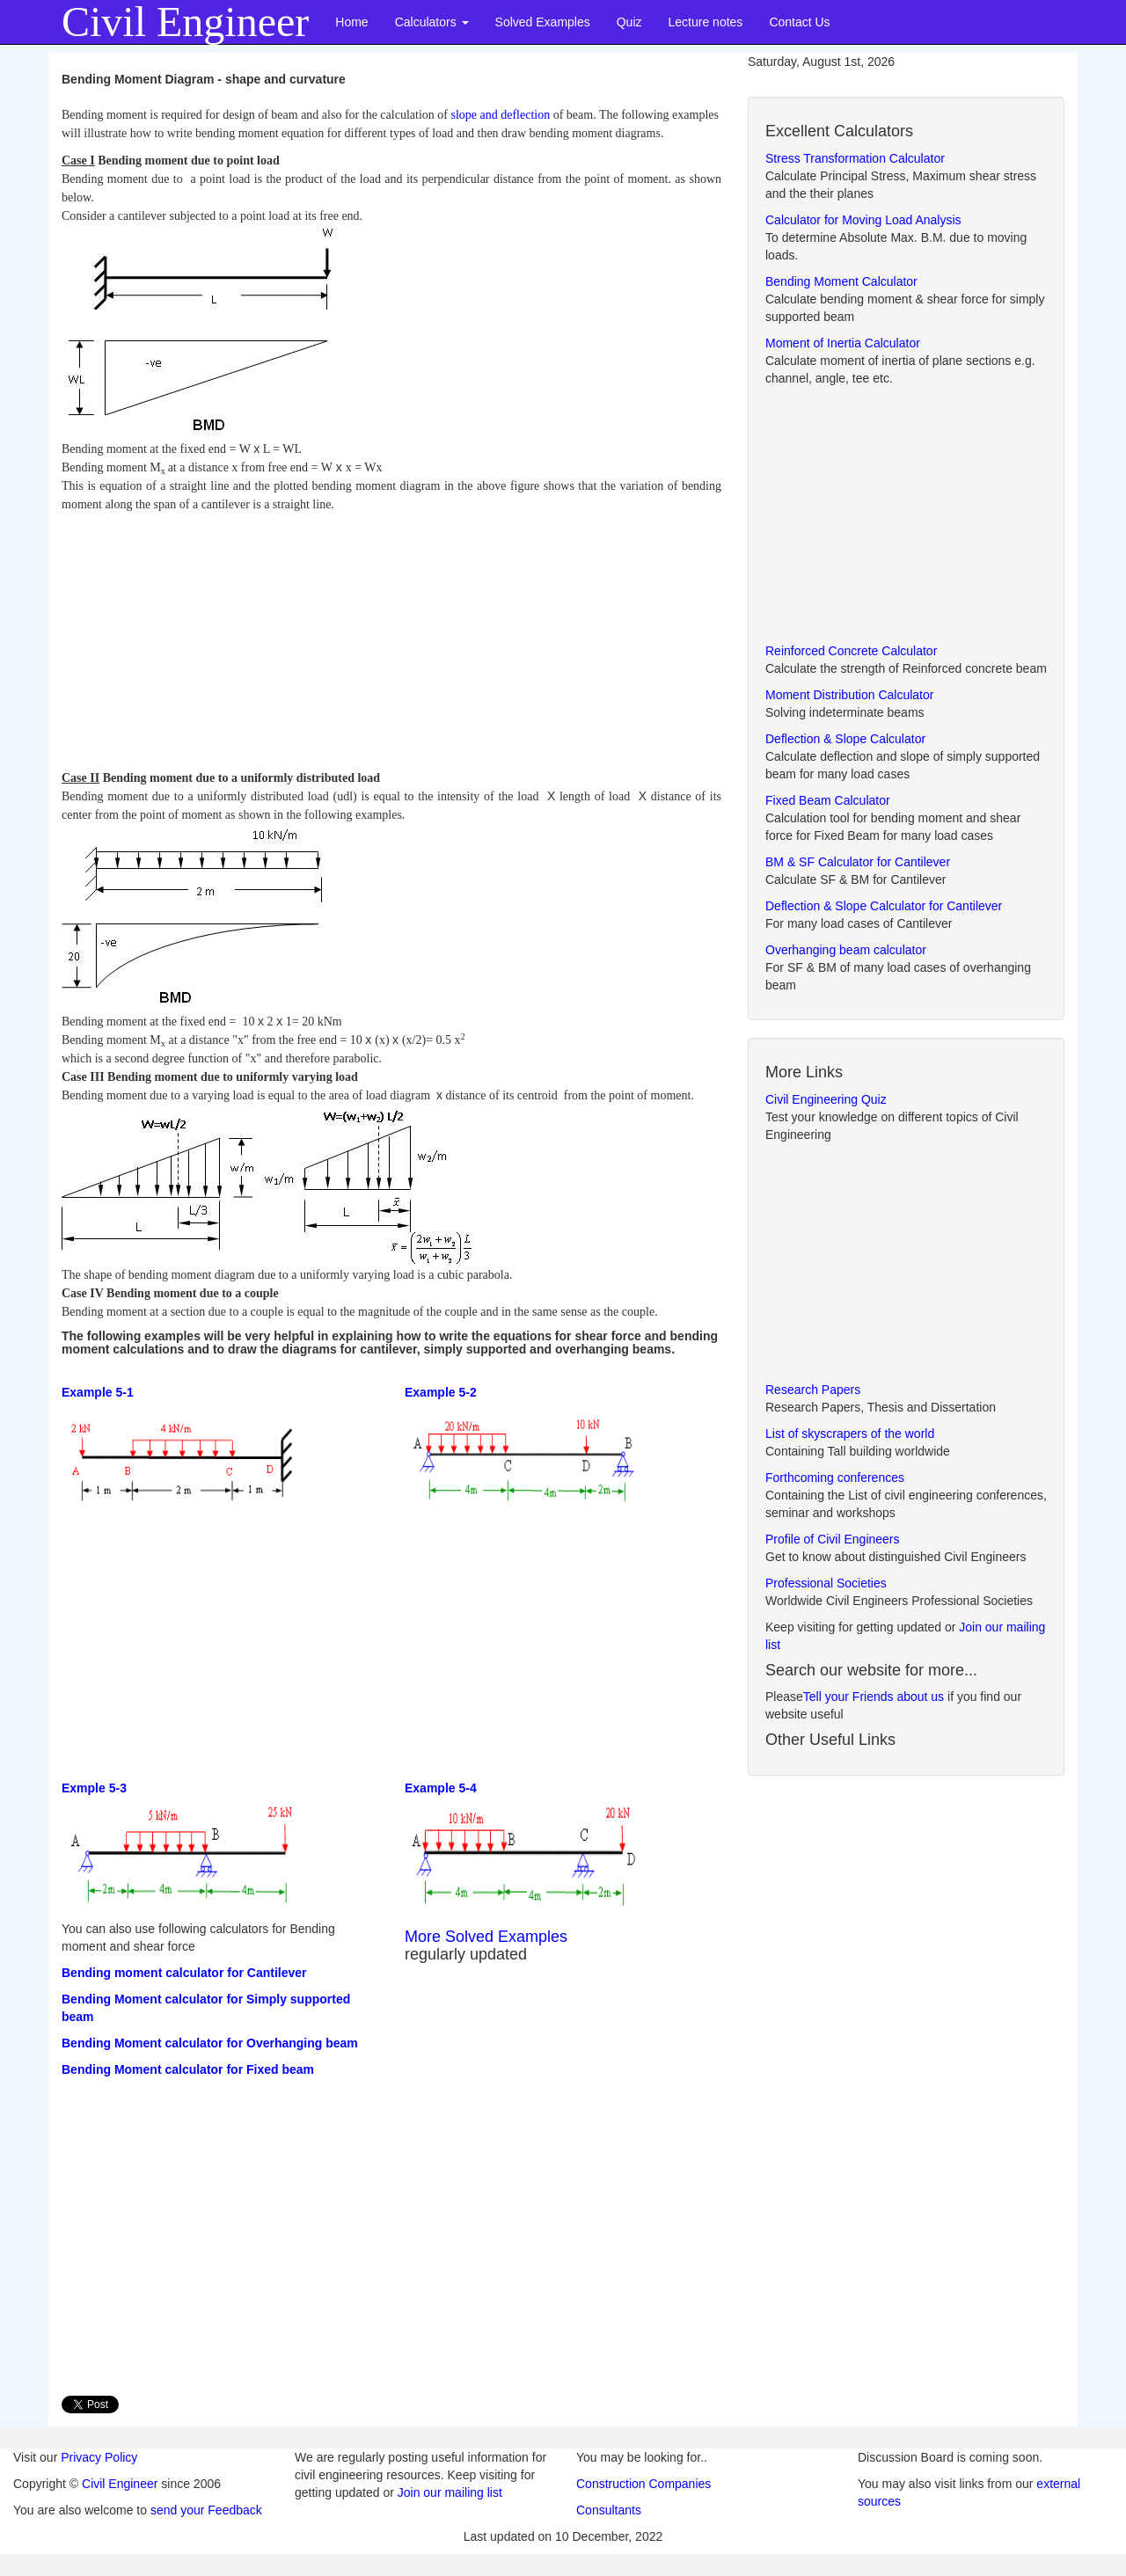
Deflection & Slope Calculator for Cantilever (883, 906)
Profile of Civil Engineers (832, 1539)
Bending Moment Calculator (841, 281)
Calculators (432, 22)
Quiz (629, 22)
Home (351, 22)
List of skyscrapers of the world (849, 1434)
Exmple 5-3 (94, 1788)
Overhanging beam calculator (845, 950)
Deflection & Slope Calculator (845, 739)
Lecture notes (706, 22)
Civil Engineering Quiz (826, 1099)
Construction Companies (643, 2484)
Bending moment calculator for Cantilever (184, 1973)
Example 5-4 (441, 1788)
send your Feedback (206, 2510)
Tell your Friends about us (873, 1696)
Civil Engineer (119, 2484)
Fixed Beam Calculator (827, 800)
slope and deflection (500, 114)
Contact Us (799, 22)
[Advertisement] (391, 637)
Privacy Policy (99, 2457)
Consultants (608, 2510)
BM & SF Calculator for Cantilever (857, 862)
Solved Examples (542, 22)
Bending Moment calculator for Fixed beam (188, 2069)
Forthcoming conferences (834, 1477)
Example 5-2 (441, 1392)
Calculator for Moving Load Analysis (863, 220)
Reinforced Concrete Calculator (851, 651)
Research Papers (812, 1390)
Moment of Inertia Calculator (842, 343)
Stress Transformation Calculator (855, 158)
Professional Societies (826, 1583)
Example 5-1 (98, 1392)
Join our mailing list (450, 2492)
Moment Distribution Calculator (849, 695)
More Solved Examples (486, 1936)
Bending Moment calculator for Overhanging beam (210, 2043)
